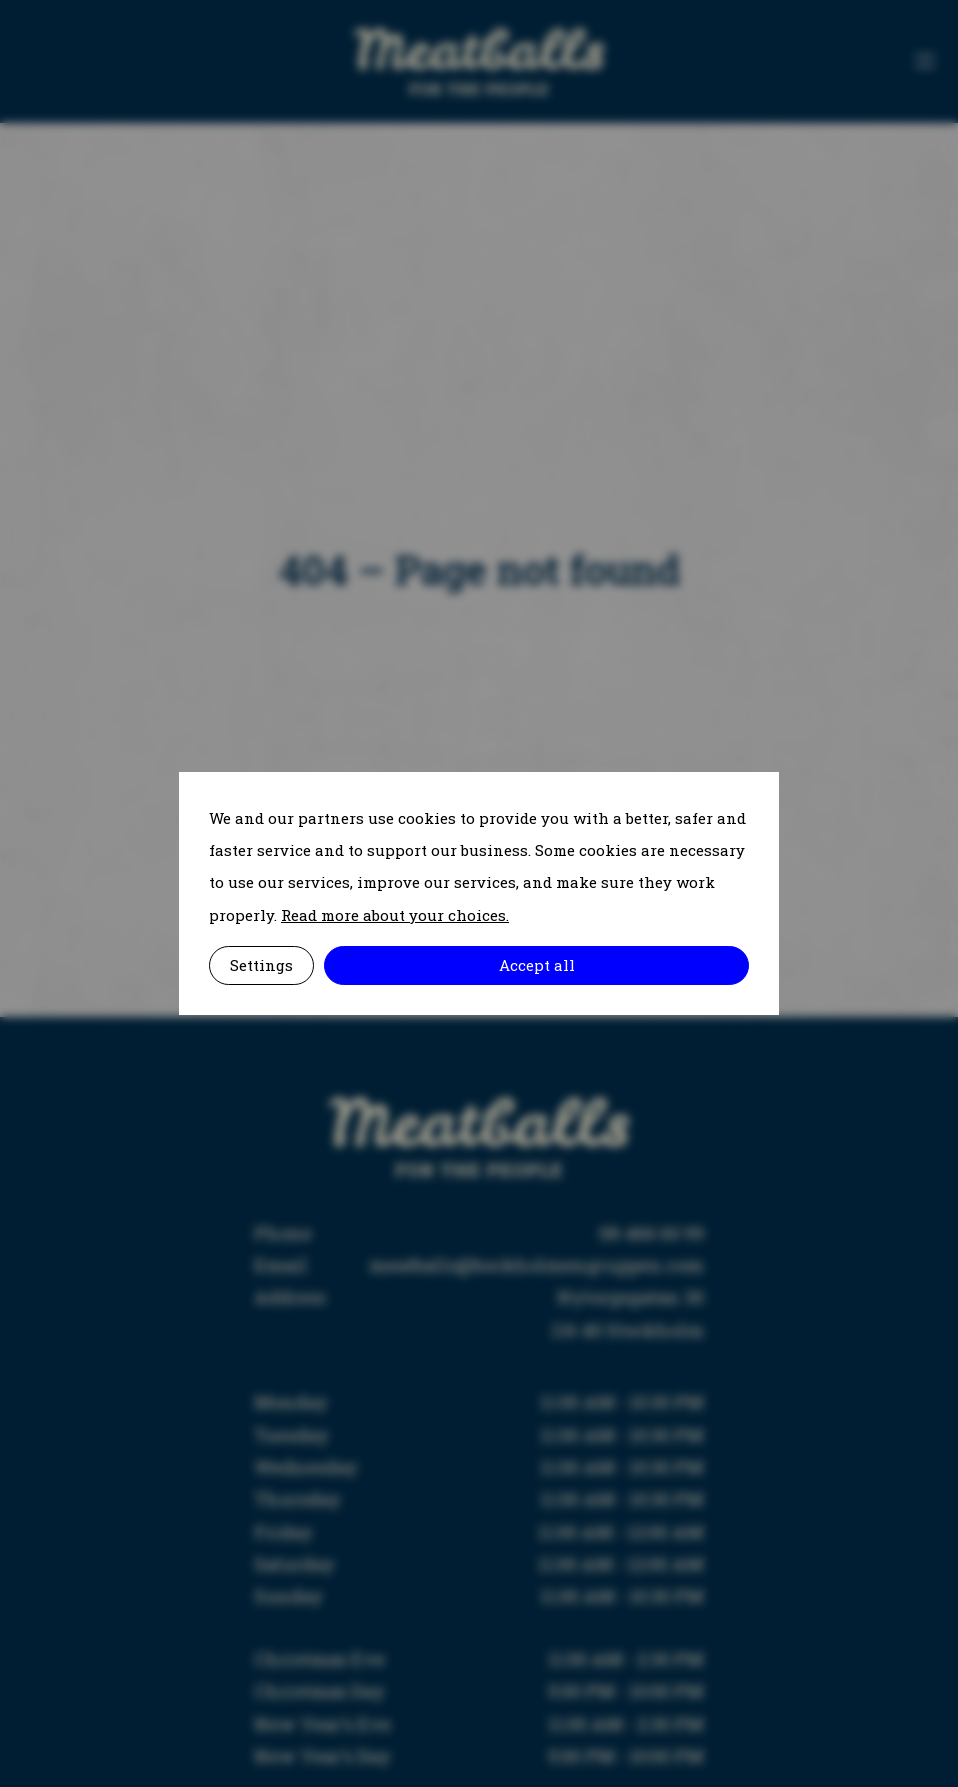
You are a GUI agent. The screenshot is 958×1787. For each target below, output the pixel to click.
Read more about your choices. (395, 915)
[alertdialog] (479, 894)
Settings (261, 965)
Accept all (537, 965)
